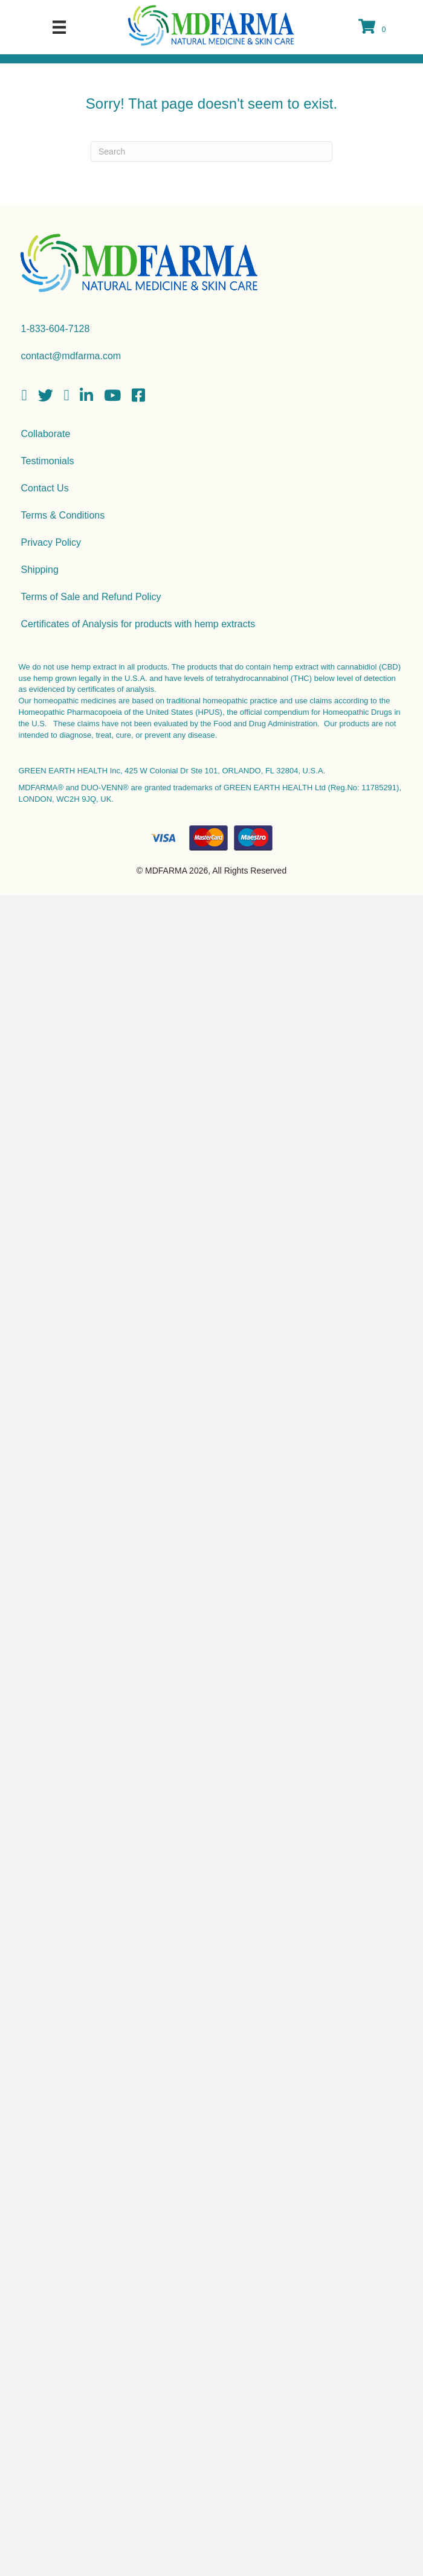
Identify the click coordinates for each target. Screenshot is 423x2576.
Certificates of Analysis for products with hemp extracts (138, 624)
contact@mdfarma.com (71, 356)
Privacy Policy (51, 542)
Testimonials (47, 461)
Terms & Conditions (63, 515)
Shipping (40, 569)
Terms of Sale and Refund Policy (91, 597)
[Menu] (59, 27)
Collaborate (46, 434)
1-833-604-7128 (55, 329)
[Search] (211, 151)
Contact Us (45, 488)
